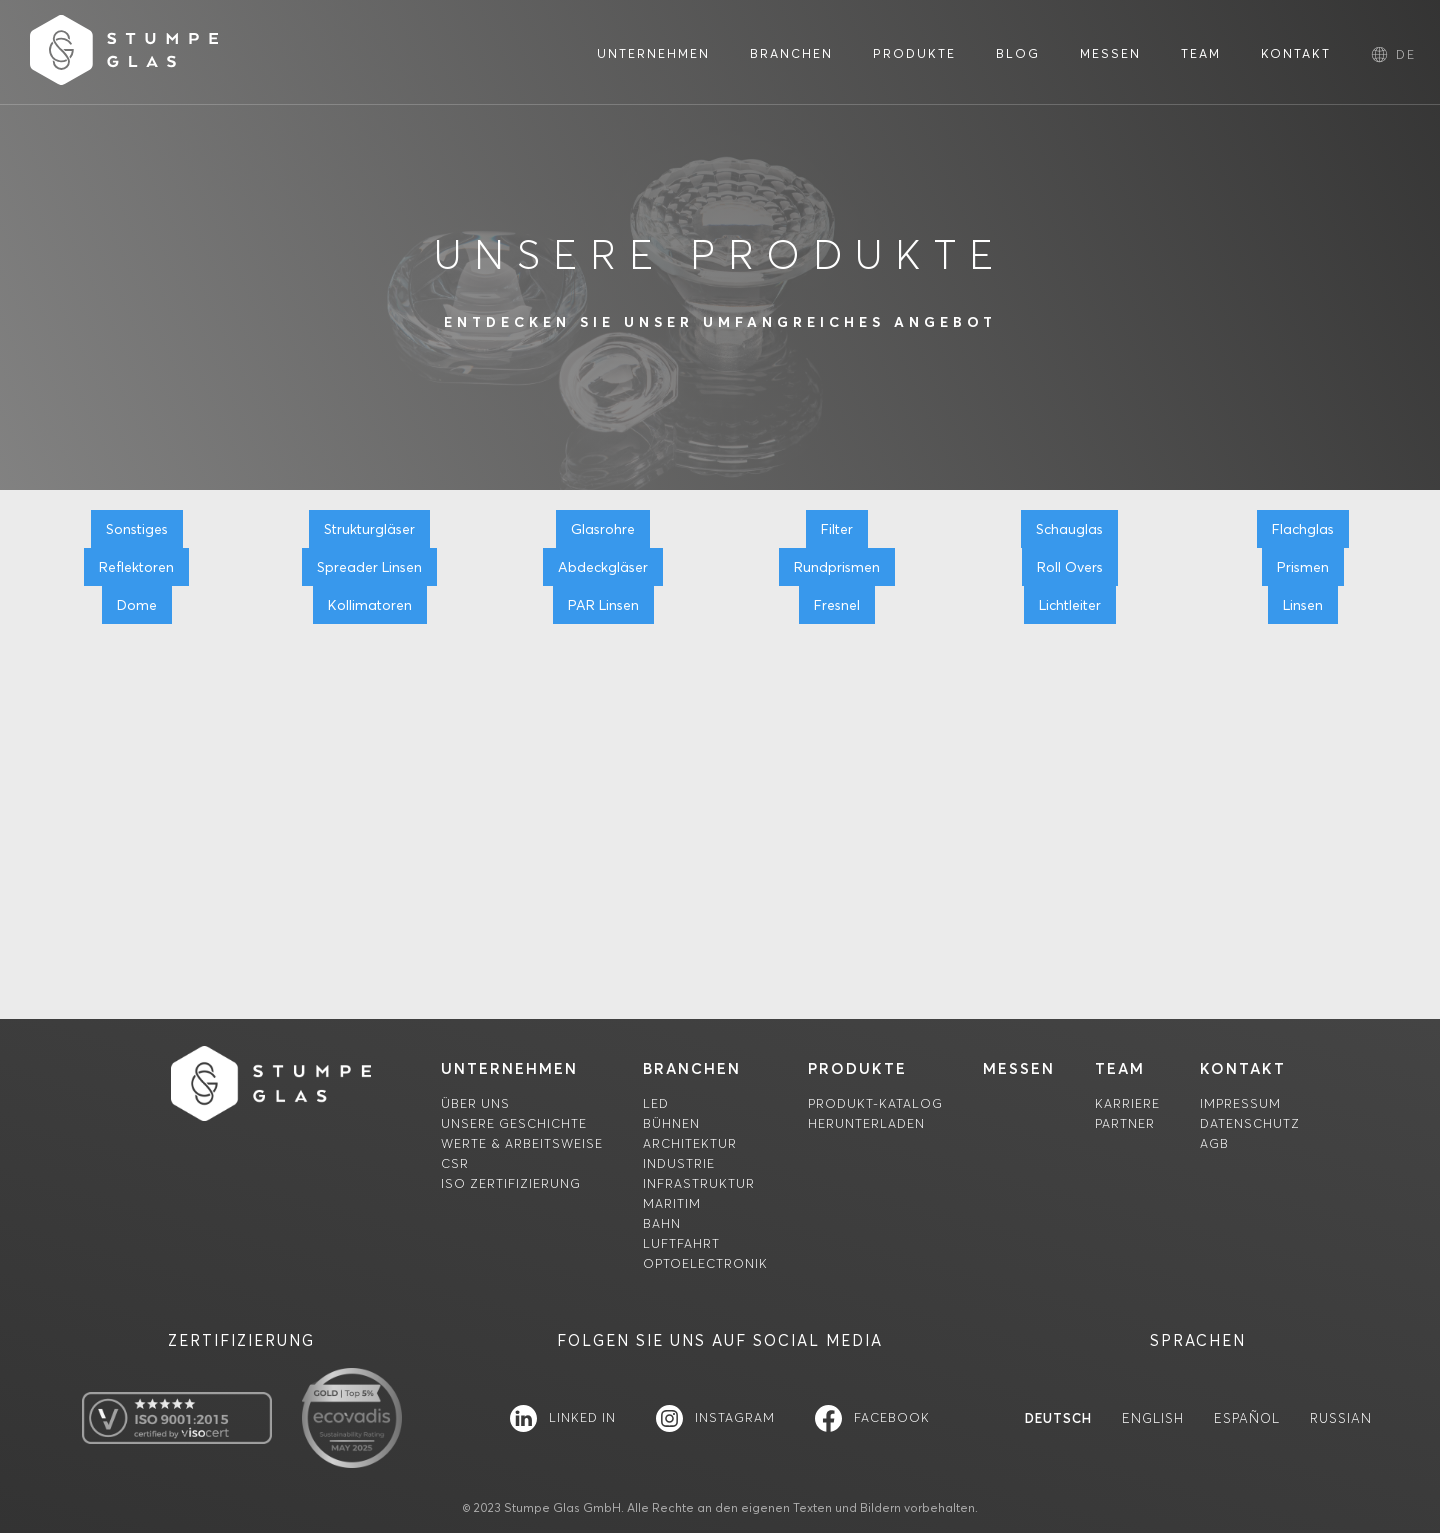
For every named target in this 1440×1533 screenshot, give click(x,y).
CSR (455, 1163)
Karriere (1127, 1103)
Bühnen (671, 1123)
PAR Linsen (603, 605)
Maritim (672, 1203)
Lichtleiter (1070, 605)
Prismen (1303, 567)
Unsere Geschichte (514, 1123)
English (1153, 1418)
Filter (837, 529)
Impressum (1240, 1103)
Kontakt (1243, 1068)
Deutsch (1058, 1418)
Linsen (1303, 605)
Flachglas (1303, 529)
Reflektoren (136, 567)
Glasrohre (603, 529)
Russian (1341, 1418)
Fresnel (837, 605)
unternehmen (509, 1068)
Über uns (475, 1103)
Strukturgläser (369, 529)
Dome (137, 605)
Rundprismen (837, 567)
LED (656, 1103)
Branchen (692, 1068)
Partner (1125, 1123)
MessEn (1019, 1068)
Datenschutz (1250, 1123)
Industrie (679, 1163)
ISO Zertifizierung (511, 1183)
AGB (1214, 1143)
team (1120, 1068)
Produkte (857, 1068)
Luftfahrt (681, 1243)
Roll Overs (1070, 567)
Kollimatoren (370, 605)
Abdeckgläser (603, 567)
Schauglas (1069, 529)
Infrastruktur (699, 1183)
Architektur (690, 1143)
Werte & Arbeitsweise (522, 1143)
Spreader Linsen (369, 567)
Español (1247, 1418)
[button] (1405, 54)
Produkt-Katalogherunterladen (875, 1113)
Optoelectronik (705, 1263)
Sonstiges (137, 529)
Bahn (662, 1223)
